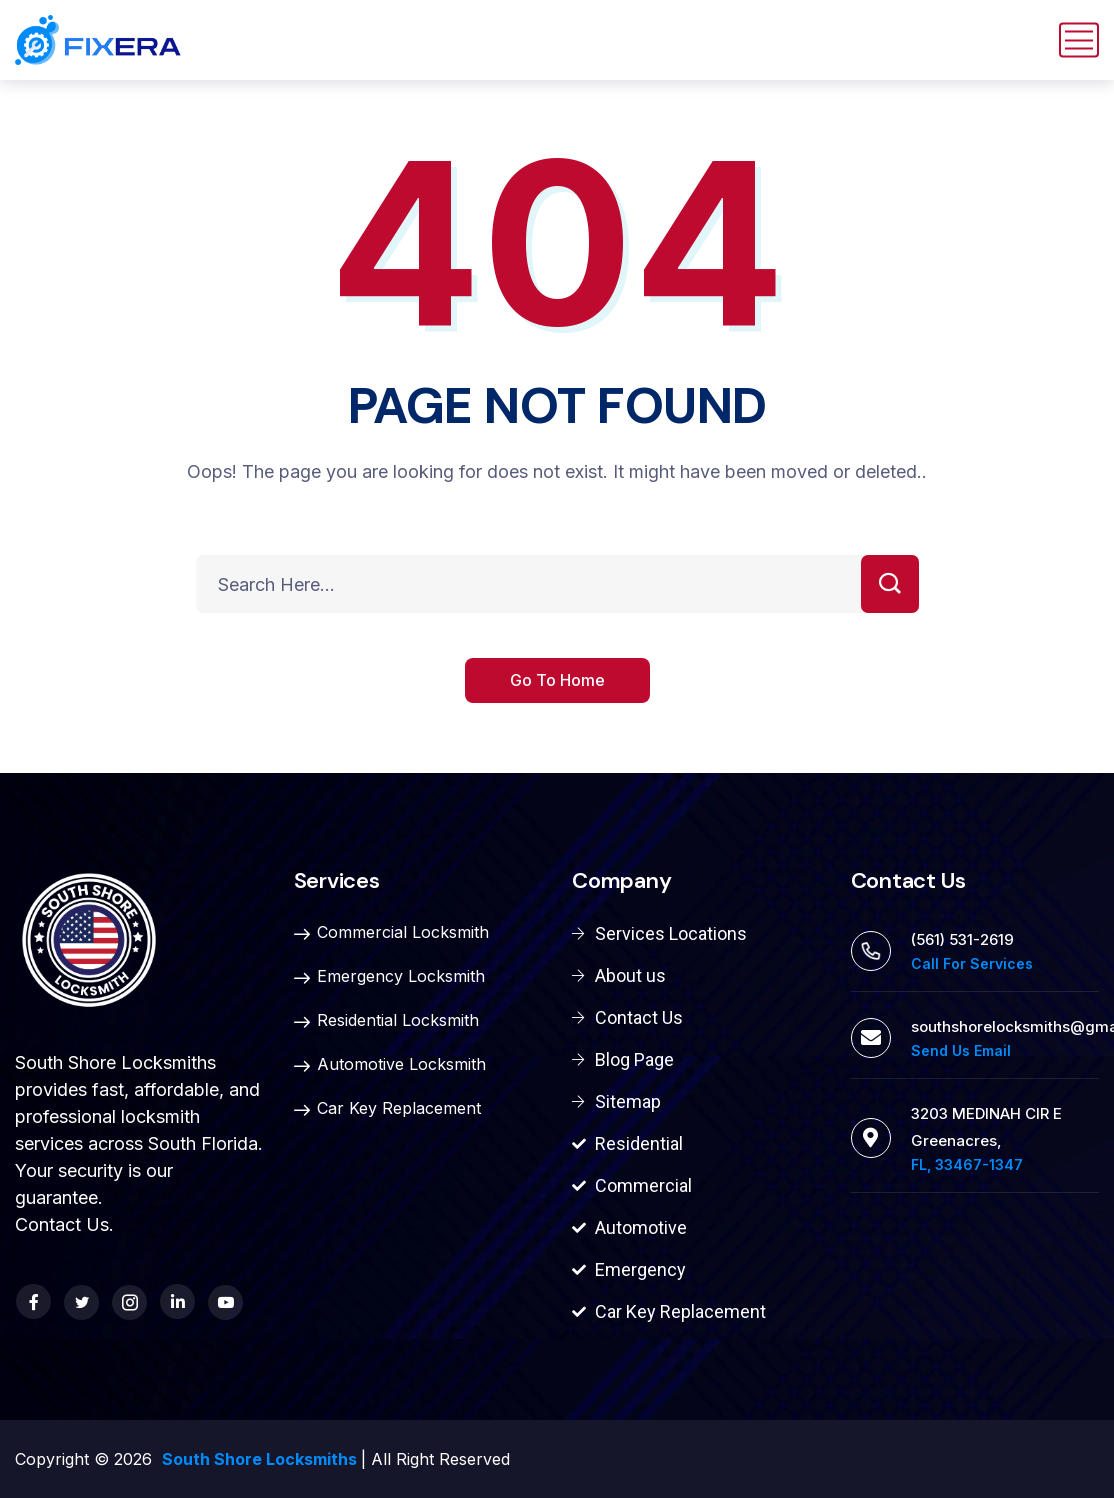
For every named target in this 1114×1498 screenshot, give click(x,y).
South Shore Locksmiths (261, 1459)
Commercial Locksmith (391, 933)
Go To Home (557, 680)
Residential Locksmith (386, 1021)
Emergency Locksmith (389, 977)
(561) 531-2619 (962, 939)
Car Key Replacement (387, 1109)
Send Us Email (961, 1050)
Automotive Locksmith (390, 1065)
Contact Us (62, 1224)
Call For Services (972, 963)
